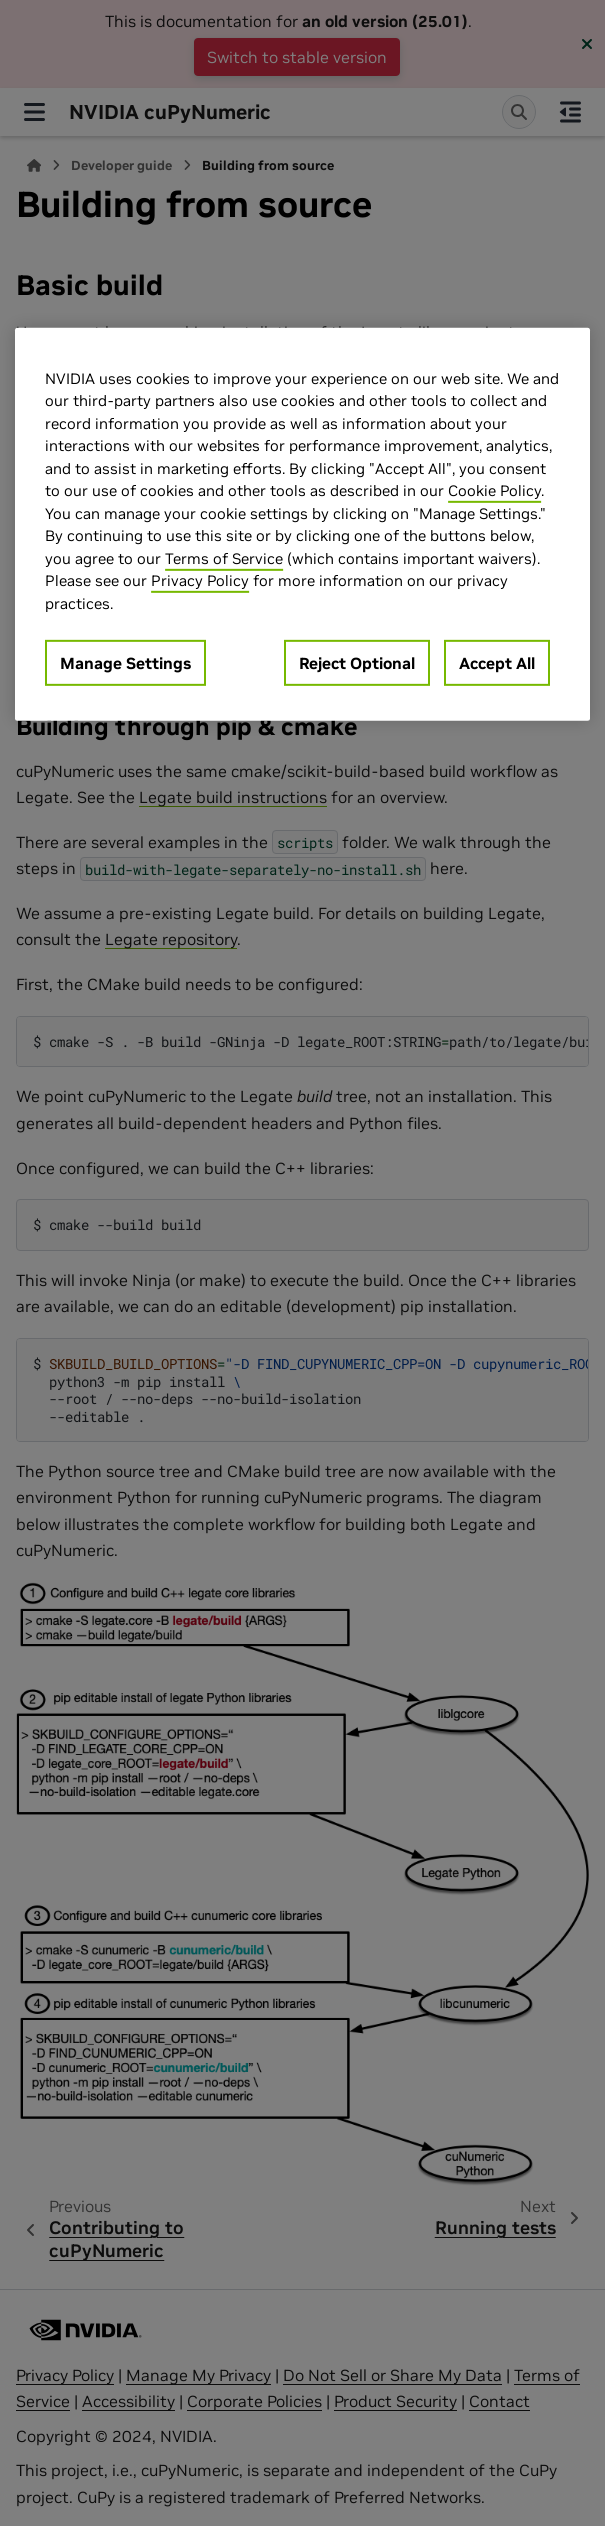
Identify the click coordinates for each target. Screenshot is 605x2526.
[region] (302, 524)
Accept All (497, 663)
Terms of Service (224, 558)
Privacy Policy (200, 580)
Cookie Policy (494, 490)
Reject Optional (357, 663)
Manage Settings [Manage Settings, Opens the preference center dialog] (125, 663)
